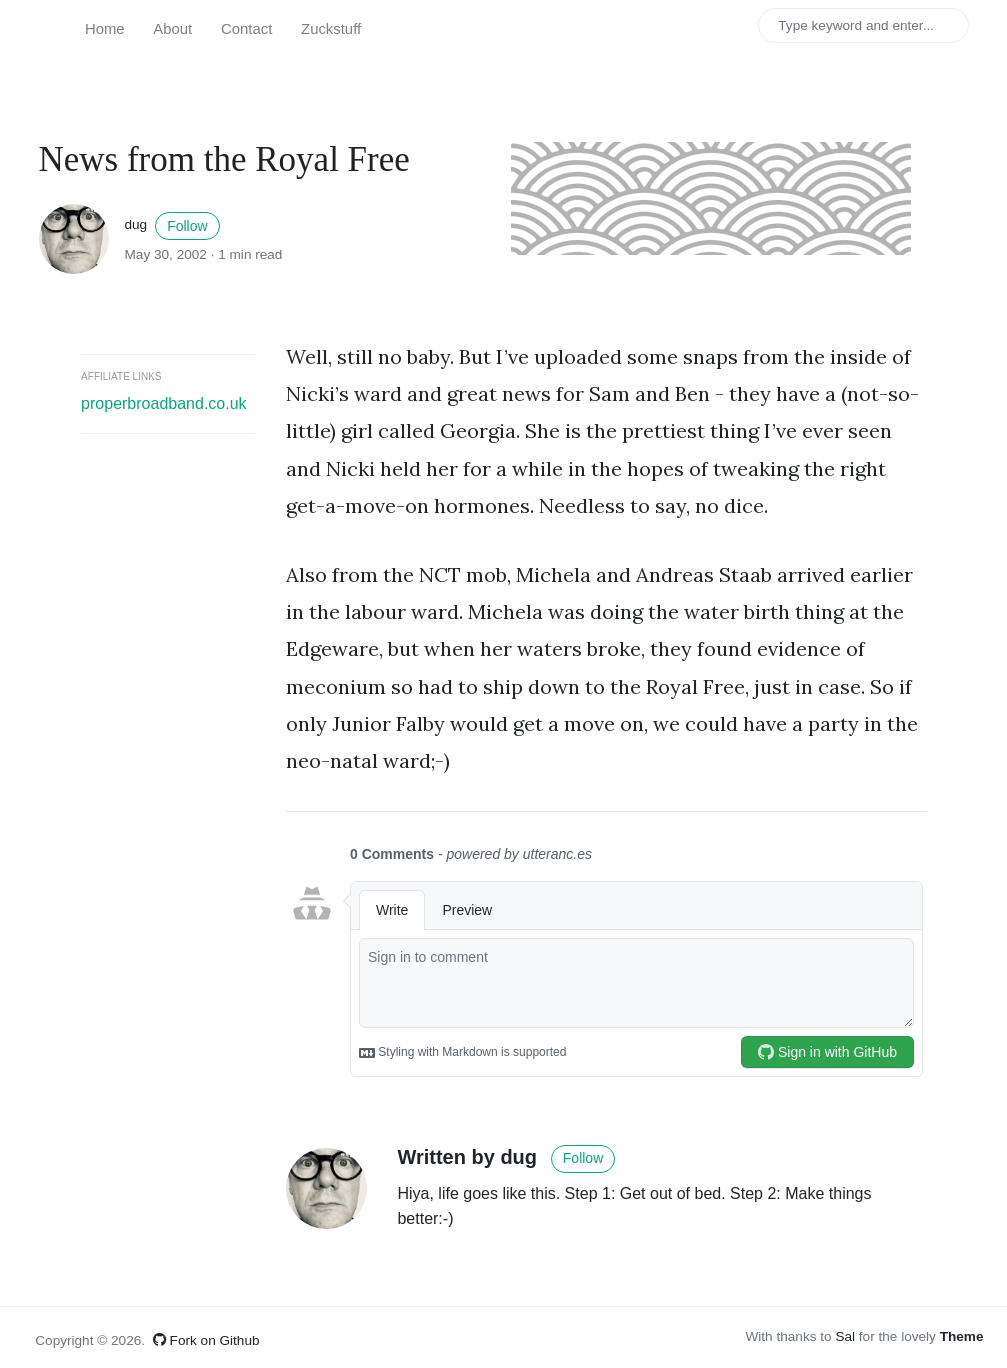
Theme (962, 1336)
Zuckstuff (331, 29)
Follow (187, 226)
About (172, 29)
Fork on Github (206, 1340)
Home (105, 29)
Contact (246, 29)
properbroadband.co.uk (163, 403)
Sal (845, 1336)
